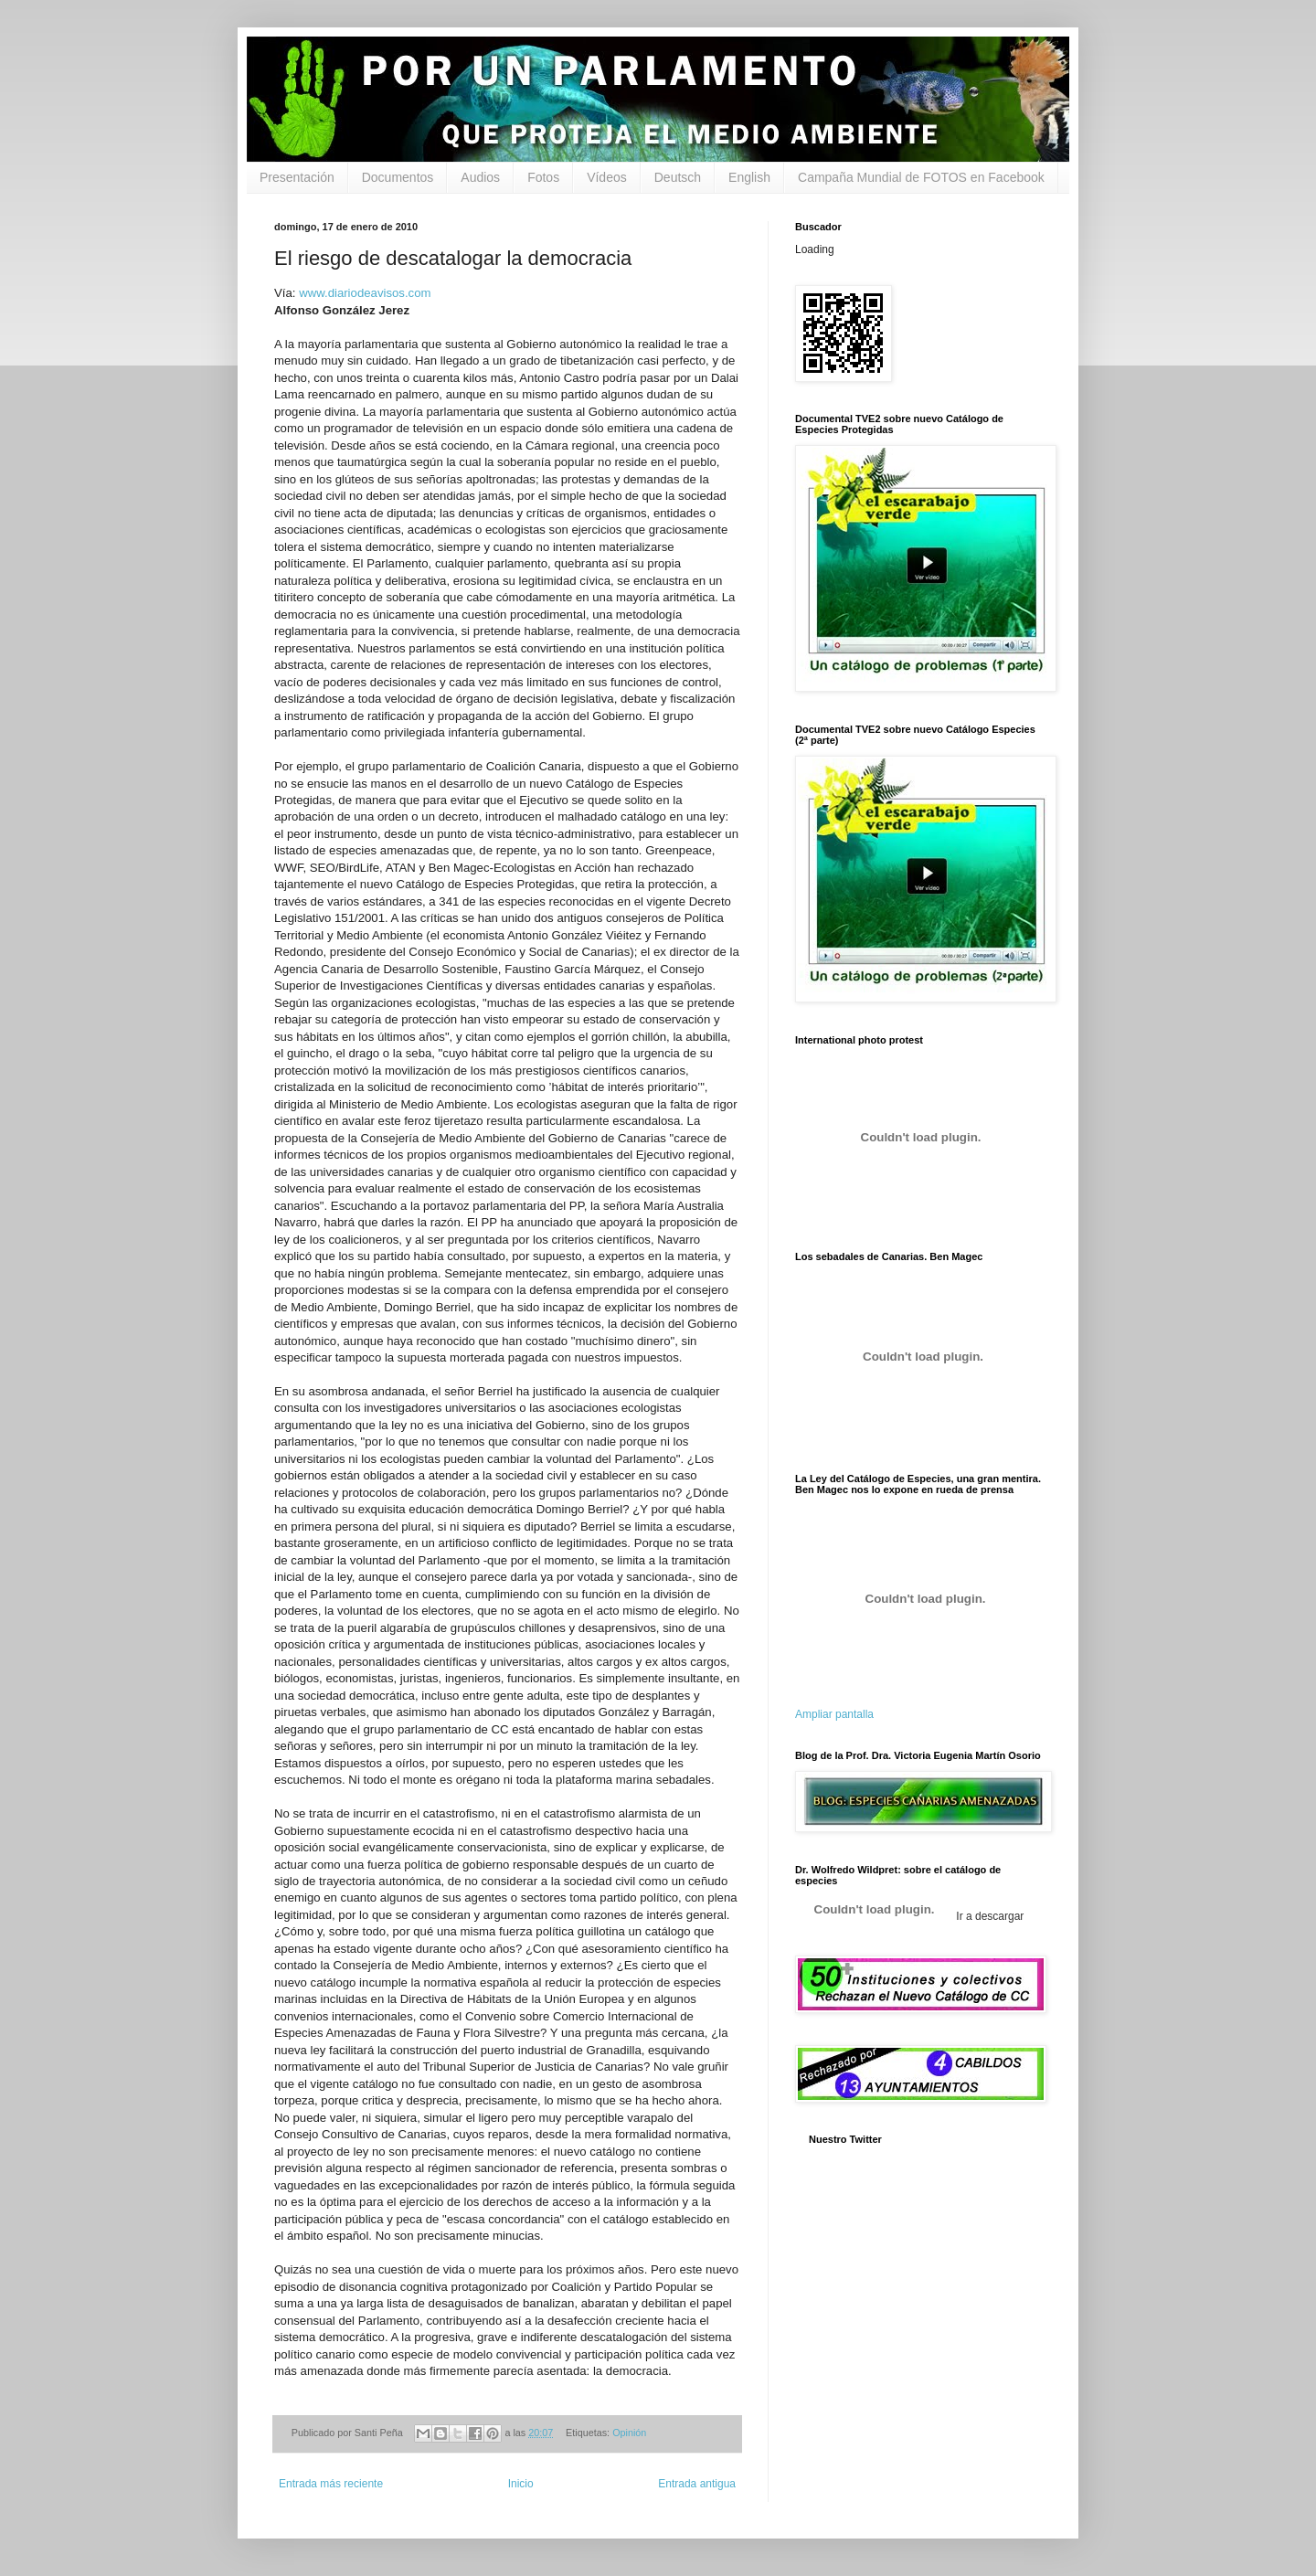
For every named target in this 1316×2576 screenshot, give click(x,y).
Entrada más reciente (331, 2483)
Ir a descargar (988, 1916)
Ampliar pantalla (834, 1714)
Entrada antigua (697, 2483)
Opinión (629, 2432)
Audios (480, 177)
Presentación (297, 177)
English (749, 177)
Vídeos (607, 177)
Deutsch (677, 177)
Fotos (543, 177)
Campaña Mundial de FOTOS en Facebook (921, 177)
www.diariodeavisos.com (364, 293)
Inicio (521, 2483)
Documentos (398, 177)
